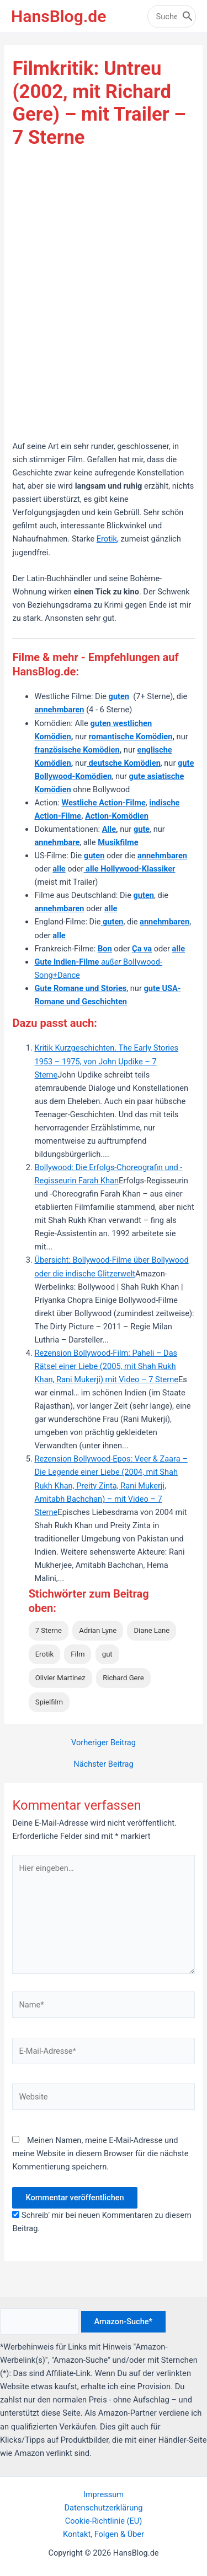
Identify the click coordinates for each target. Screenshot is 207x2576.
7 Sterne (48, 1630)
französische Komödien (76, 750)
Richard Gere (123, 1677)
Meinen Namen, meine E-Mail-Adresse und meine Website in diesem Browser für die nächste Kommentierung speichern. (100, 2153)
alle (110, 908)
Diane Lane (151, 1630)
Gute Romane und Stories (80, 988)
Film (77, 1654)
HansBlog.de (58, 16)
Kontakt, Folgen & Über (103, 2534)
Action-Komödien (116, 816)
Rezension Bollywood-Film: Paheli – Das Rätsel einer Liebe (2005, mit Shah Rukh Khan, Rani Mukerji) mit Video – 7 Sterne (106, 1366)
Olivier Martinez (60, 1677)
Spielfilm (49, 1702)
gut (107, 1654)
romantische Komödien (131, 737)
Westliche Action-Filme (103, 803)
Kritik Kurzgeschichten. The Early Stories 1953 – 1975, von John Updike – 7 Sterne (106, 1061)
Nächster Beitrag (103, 1764)
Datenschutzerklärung (104, 2508)
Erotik (107, 539)
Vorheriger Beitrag (103, 1743)
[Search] (187, 17)
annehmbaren (162, 856)
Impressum (103, 2494)
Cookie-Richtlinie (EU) (103, 2521)
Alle (109, 829)
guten (119, 696)
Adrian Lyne (97, 1630)
